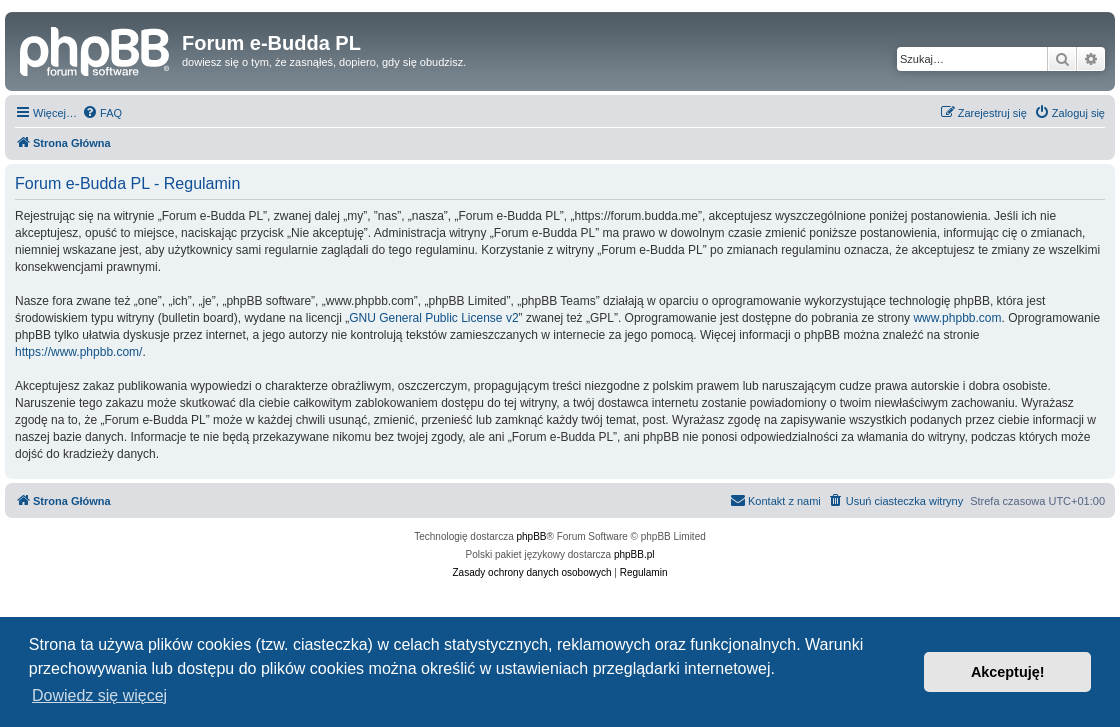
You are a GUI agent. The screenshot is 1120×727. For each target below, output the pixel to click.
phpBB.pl (634, 554)
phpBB (532, 536)
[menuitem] (102, 113)
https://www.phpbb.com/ (78, 352)
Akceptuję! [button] (1008, 672)
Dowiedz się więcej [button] (99, 695)
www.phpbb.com (957, 318)
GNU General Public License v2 (433, 318)
